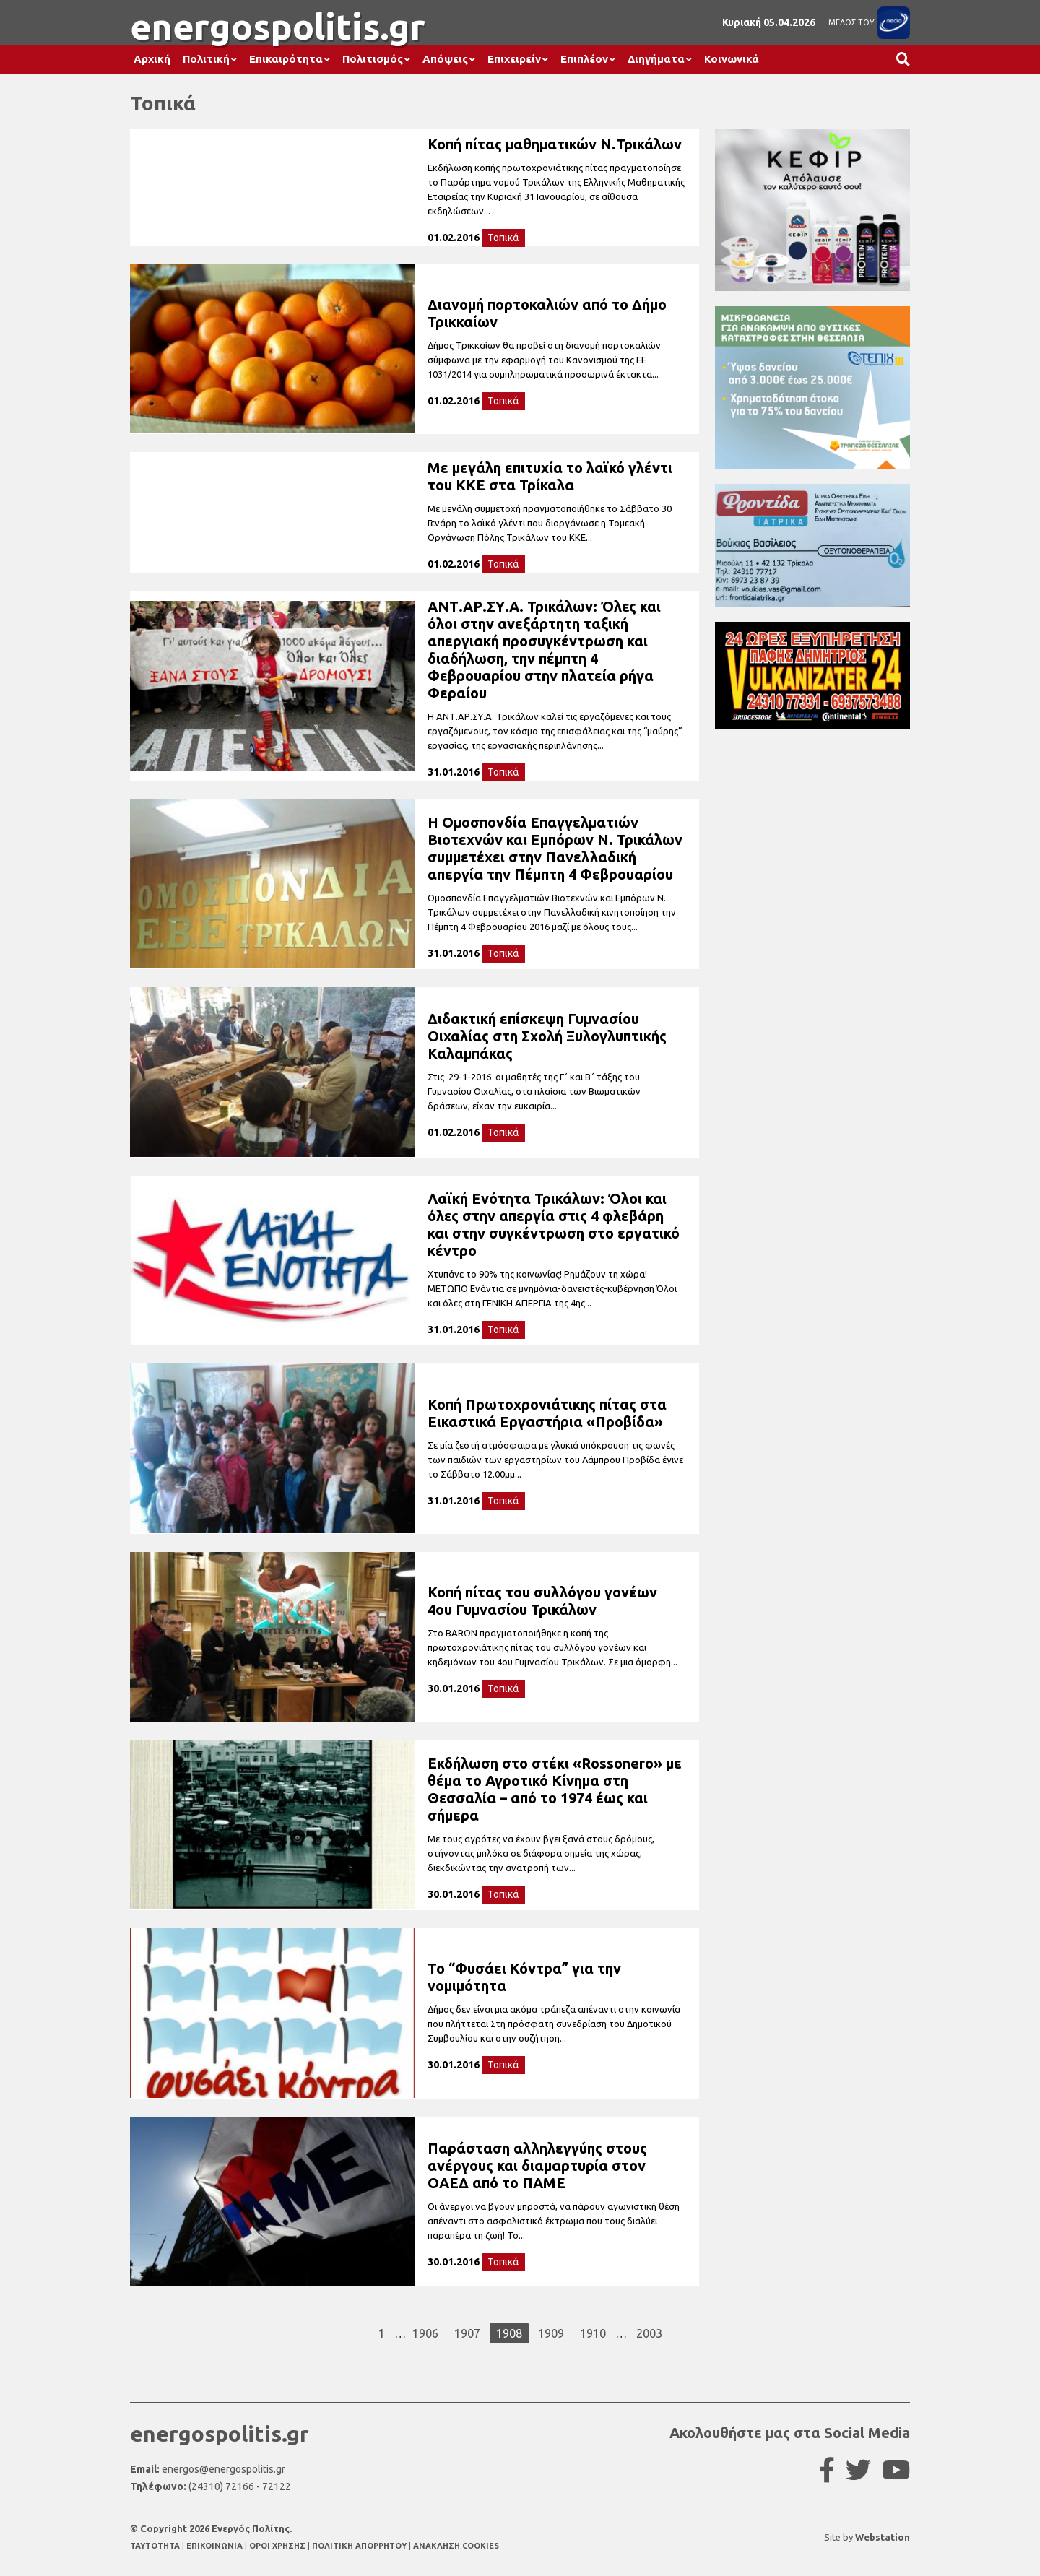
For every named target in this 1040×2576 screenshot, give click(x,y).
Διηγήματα (656, 59)
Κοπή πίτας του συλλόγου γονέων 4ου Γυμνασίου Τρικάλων (542, 1601)
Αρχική (152, 59)
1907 (467, 2333)
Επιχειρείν (514, 59)
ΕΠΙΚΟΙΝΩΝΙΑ (215, 2545)
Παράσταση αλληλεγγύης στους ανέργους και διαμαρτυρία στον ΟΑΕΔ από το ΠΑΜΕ (537, 2165)
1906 (425, 2333)
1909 (551, 2333)
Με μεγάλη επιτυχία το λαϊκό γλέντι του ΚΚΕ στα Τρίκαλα (550, 476)
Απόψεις (445, 59)
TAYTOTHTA (156, 2545)
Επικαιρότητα (286, 59)
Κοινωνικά (731, 59)
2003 (649, 2333)
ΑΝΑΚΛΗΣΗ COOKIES (456, 2545)
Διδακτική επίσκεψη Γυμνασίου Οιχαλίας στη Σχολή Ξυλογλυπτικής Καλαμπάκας (547, 1036)
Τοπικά (503, 237)
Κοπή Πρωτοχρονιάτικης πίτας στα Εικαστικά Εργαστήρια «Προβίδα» (547, 1413)
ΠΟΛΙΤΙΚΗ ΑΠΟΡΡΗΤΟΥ (359, 2545)
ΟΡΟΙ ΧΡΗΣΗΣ (278, 2545)
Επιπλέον (584, 59)
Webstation (882, 2537)
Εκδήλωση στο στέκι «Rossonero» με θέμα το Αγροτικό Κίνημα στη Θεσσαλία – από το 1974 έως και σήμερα (555, 1789)
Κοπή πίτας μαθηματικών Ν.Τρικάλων (555, 144)
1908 (509, 2333)
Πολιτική (206, 59)
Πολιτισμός (372, 59)
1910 (593, 2333)
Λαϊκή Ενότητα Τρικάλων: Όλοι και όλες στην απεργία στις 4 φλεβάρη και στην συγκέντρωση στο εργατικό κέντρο (554, 1224)
